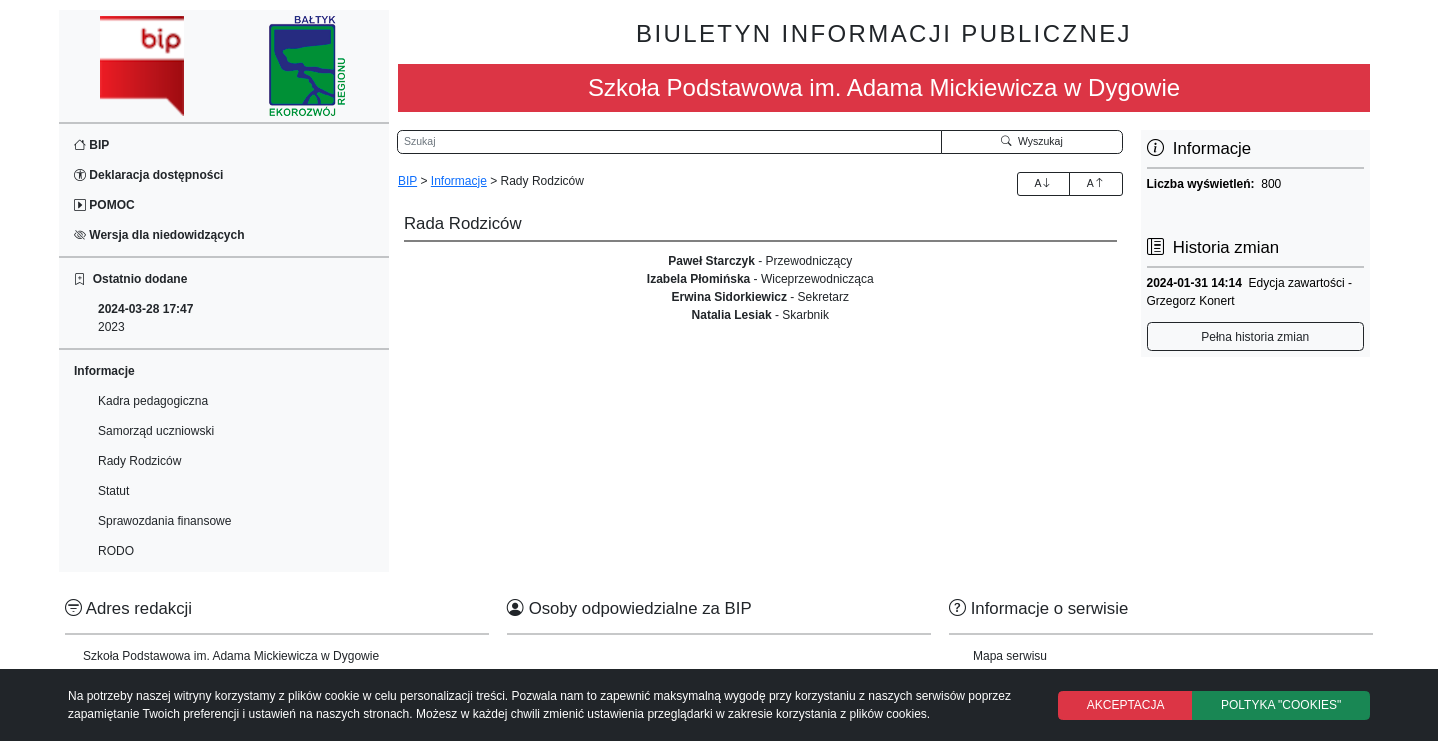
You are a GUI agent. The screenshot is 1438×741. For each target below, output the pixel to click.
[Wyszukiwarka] (669, 142)
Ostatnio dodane (130, 279)
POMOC (104, 205)
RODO (116, 551)
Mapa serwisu (1010, 656)
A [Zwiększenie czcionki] (1043, 183)
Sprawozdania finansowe (164, 521)
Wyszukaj (1032, 141)
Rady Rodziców (139, 461)
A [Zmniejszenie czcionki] (1096, 183)
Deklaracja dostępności (148, 175)
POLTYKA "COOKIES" (1281, 705)
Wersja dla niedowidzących (159, 235)
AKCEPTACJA (1126, 705)
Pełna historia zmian (1255, 337)
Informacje (459, 181)
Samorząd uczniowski (156, 431)
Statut (113, 491)
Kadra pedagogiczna (153, 401)
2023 (145, 318)
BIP (91, 145)
